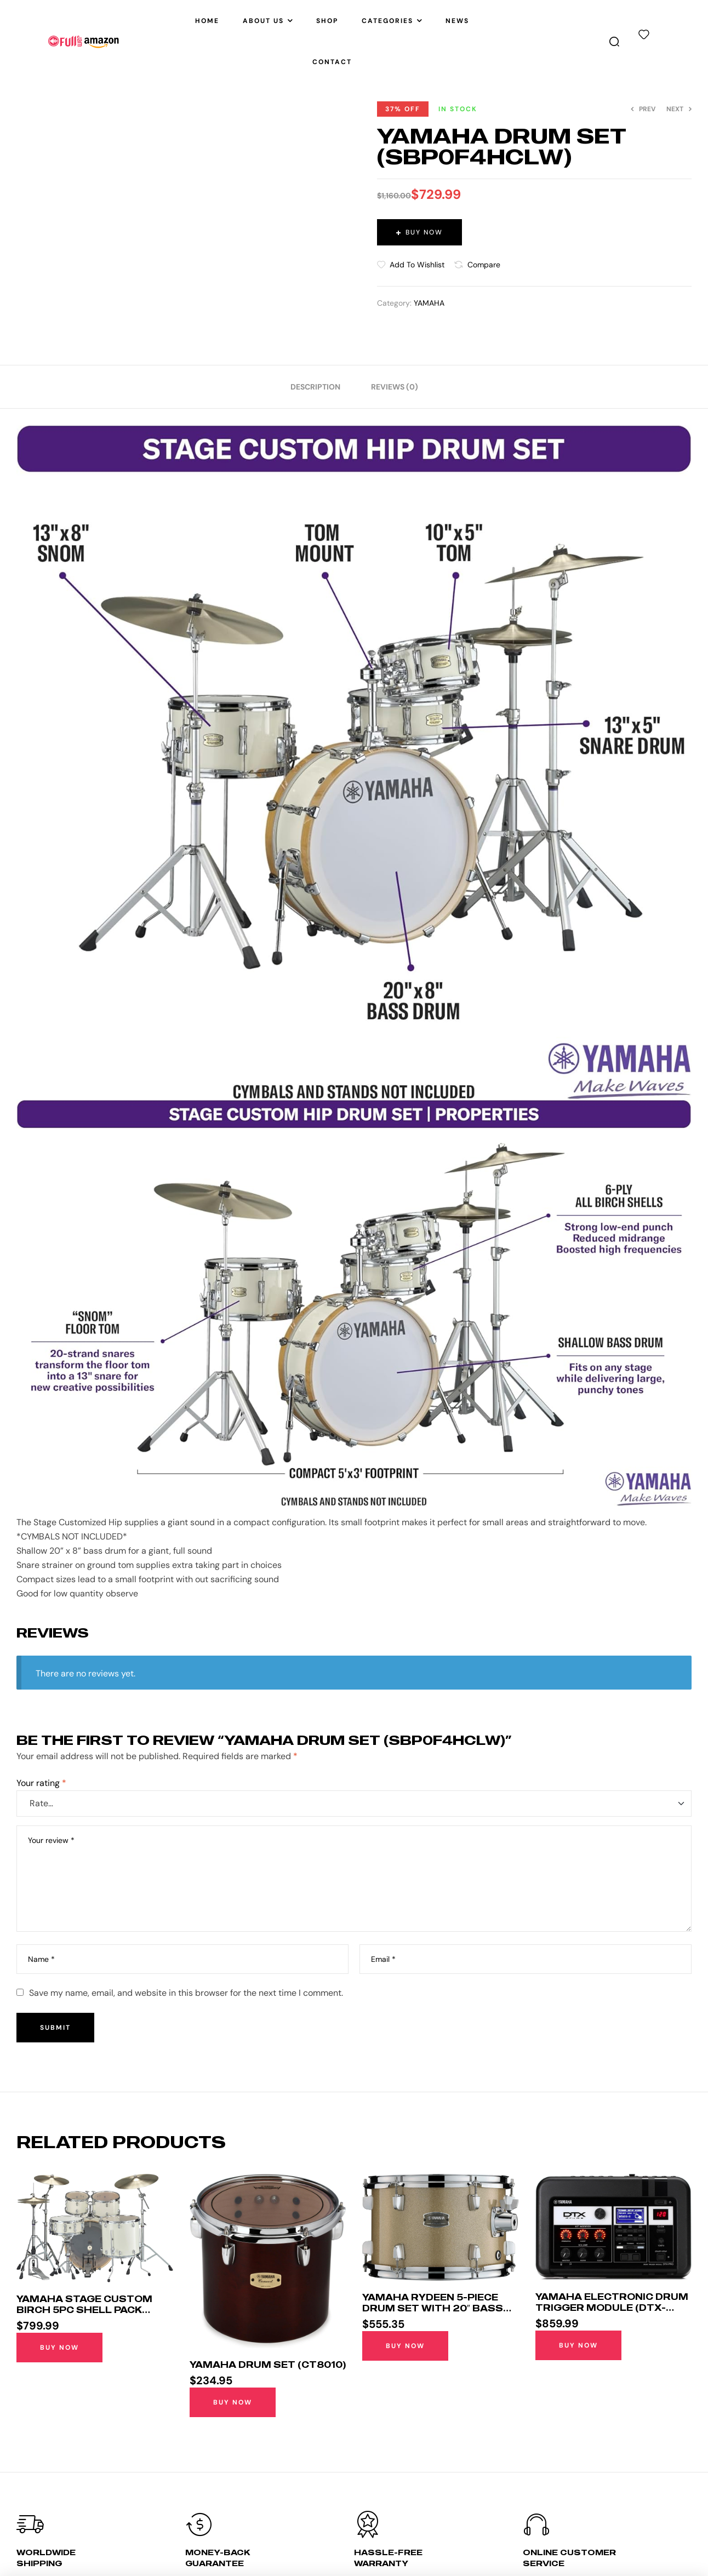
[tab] (315, 387)
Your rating (41, 1783)
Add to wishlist (417, 265)
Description (315, 387)
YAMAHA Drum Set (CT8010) (268, 2364)
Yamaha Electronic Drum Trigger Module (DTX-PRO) (611, 2307)
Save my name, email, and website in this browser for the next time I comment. (186, 1993)
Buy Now (424, 232)
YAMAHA (429, 303)
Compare (483, 265)
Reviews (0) (394, 387)
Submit (55, 2027)
